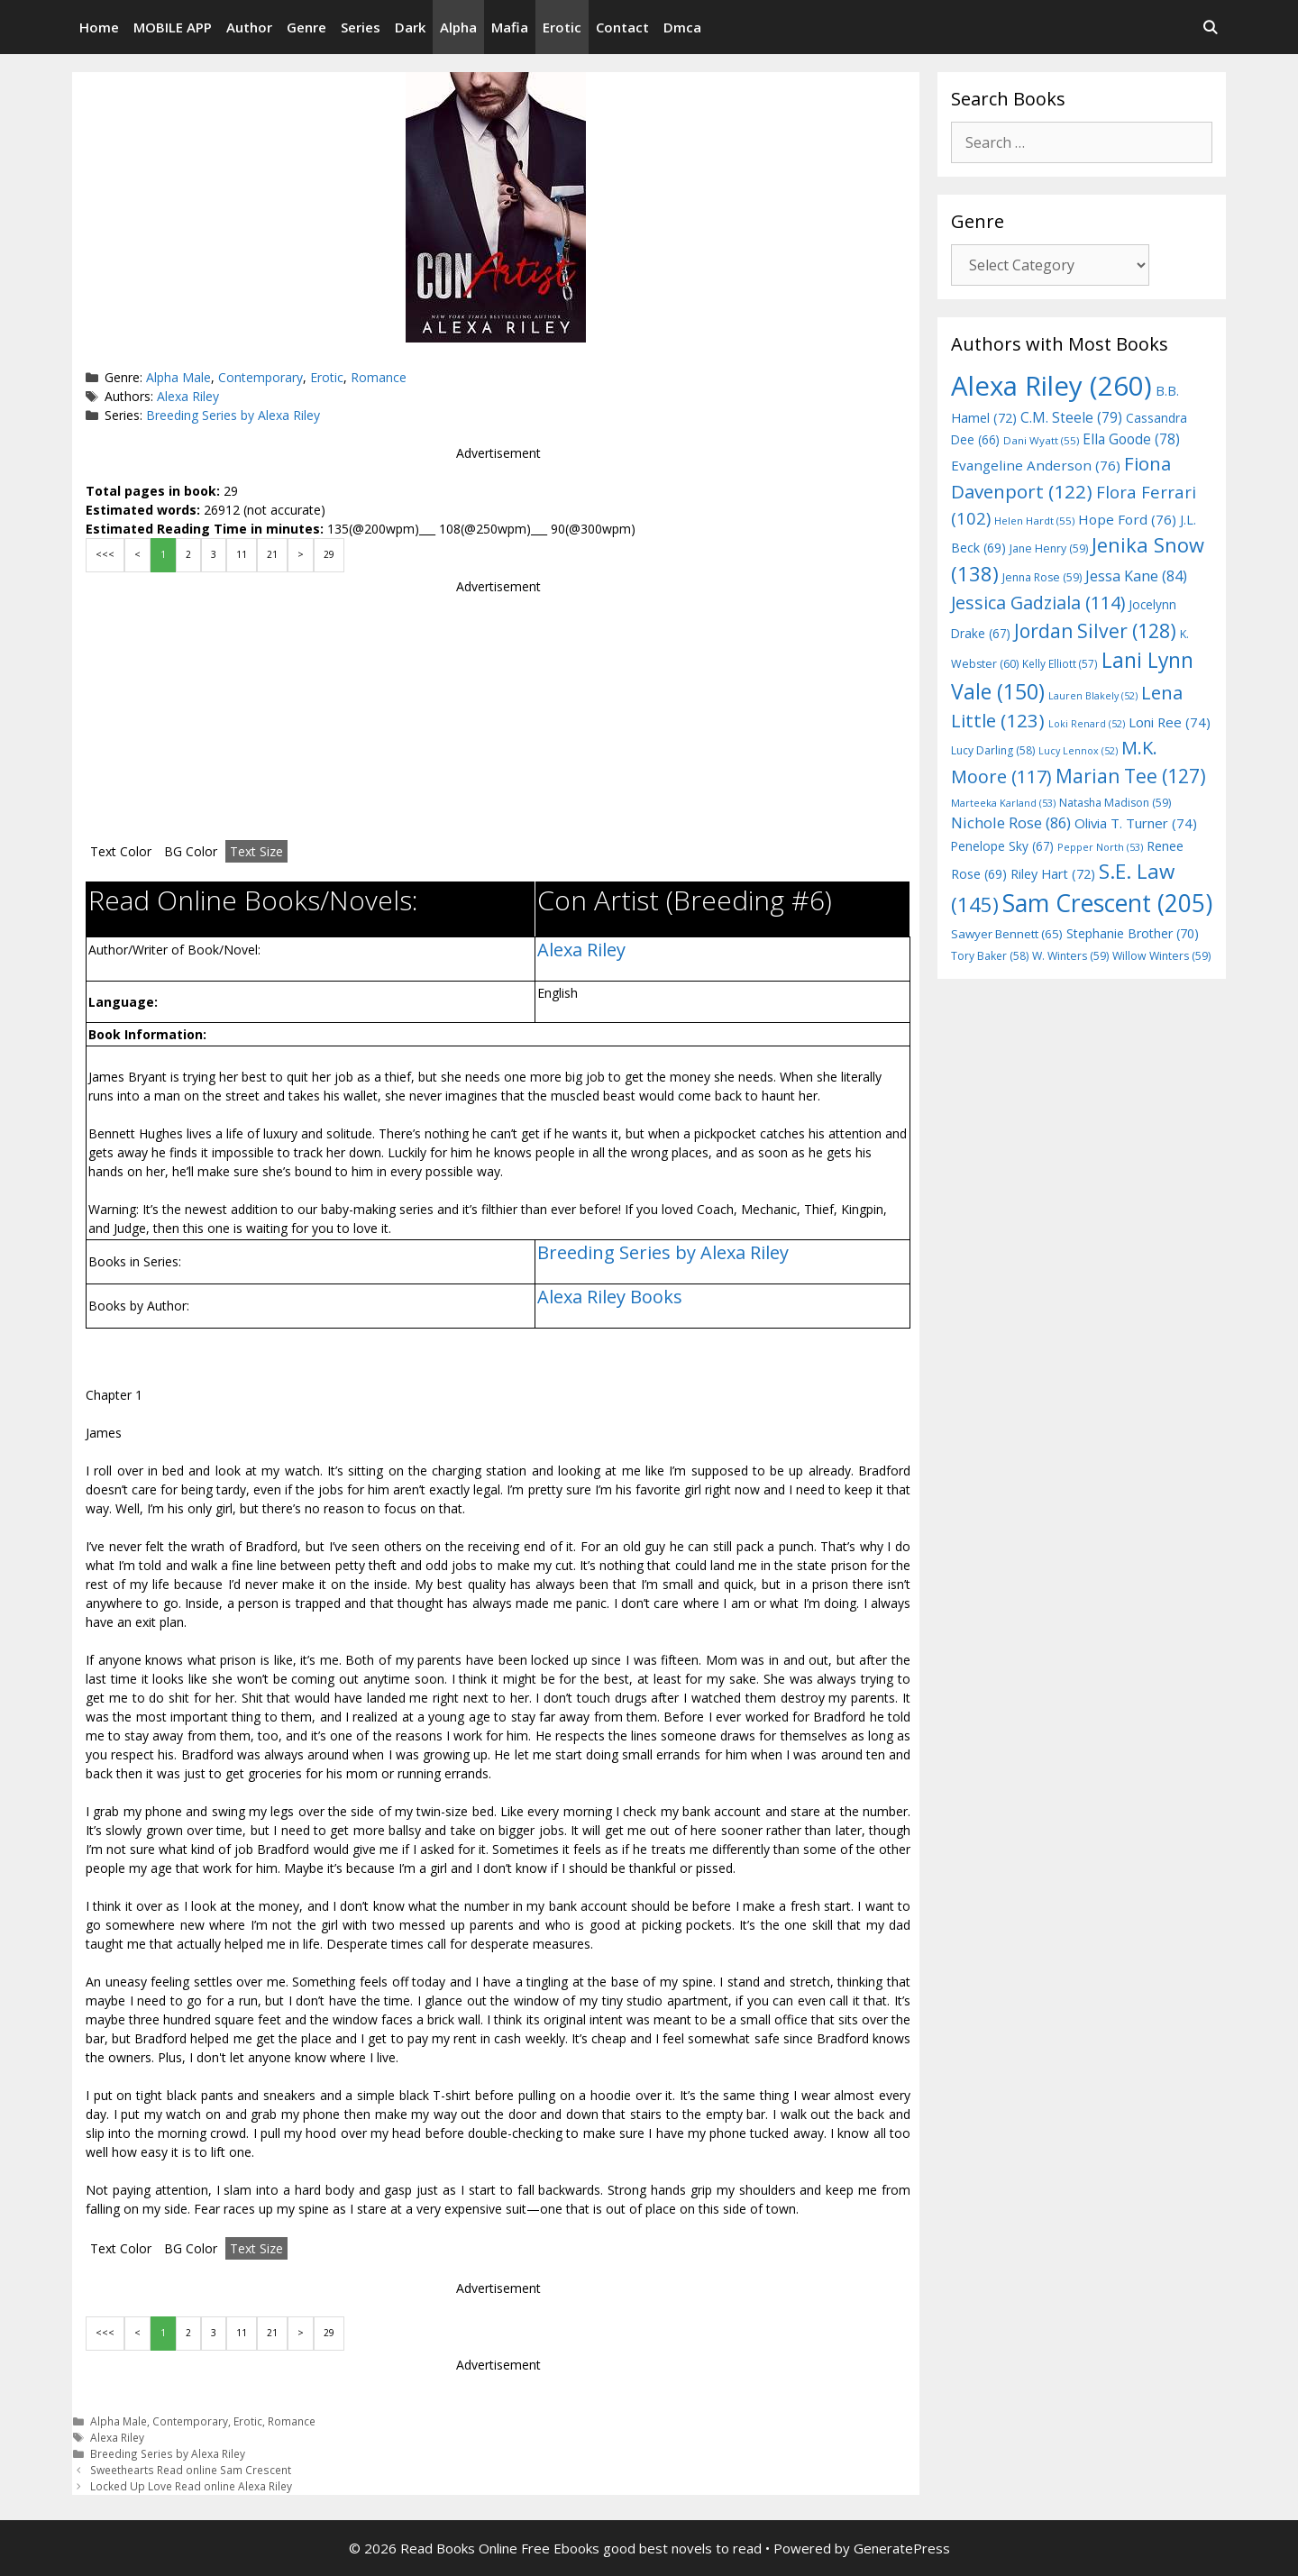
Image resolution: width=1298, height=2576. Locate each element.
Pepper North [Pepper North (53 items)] (1100, 847)
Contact (622, 27)
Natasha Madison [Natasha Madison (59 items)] (1115, 802)
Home (99, 27)
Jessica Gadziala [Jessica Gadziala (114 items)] (1038, 602)
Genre (306, 27)
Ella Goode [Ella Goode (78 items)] (1131, 439)
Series (360, 27)
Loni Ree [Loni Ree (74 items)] (1170, 722)
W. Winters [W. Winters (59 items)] (1070, 956)
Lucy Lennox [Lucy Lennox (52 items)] (1078, 750)
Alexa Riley (188, 396)
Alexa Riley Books (609, 1296)
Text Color (120, 851)
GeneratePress (902, 2548)
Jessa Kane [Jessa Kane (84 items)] (1136, 576)
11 (241, 554)
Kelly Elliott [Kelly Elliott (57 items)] (1060, 663)
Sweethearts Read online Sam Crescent (190, 2469)
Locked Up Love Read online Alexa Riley (191, 2486)
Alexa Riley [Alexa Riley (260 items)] (1051, 386)
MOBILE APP (172, 27)
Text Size (256, 851)
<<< (105, 554)
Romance (379, 377)
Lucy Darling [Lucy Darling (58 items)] (993, 750)
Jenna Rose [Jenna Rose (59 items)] (1042, 577)
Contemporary (260, 377)
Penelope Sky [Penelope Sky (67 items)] (1002, 845)
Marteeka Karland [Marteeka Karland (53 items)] (1003, 802)
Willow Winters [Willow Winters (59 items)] (1161, 956)
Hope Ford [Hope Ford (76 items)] (1127, 519)
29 (329, 554)
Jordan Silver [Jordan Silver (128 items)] (1095, 630)
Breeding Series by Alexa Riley (233, 415)
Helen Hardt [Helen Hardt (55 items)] (1034, 520)
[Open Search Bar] (1210, 27)
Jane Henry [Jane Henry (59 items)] (1049, 548)
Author (249, 27)
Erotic (562, 27)
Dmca (682, 27)
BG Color (190, 851)
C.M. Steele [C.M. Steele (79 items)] (1071, 417)
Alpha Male (178, 377)
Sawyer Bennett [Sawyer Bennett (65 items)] (1007, 934)
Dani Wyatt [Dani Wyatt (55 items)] (1041, 440)
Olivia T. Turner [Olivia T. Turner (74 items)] (1135, 823)
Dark (410, 27)
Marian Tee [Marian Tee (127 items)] (1131, 776)
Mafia (509, 27)
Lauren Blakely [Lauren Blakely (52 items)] (1093, 696)
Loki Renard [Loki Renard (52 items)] (1086, 723)
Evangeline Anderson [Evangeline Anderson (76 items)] (1035, 465)
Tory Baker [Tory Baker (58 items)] (989, 956)
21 (272, 554)
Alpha (458, 27)
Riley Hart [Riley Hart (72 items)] (1052, 873)
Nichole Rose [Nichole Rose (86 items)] (1011, 822)
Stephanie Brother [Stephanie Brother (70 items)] (1132, 933)
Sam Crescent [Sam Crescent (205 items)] (1107, 903)
